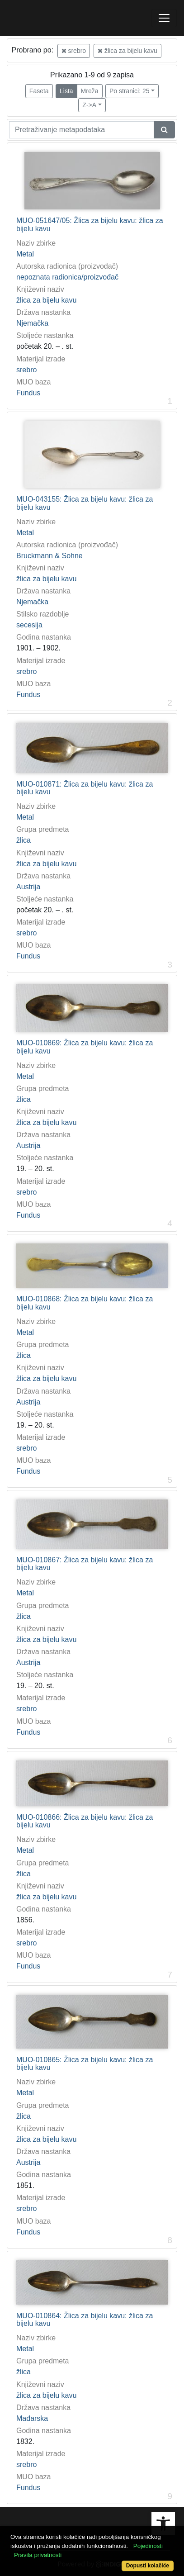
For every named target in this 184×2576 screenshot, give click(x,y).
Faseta (39, 91)
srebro (73, 50)
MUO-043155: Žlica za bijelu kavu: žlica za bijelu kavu (84, 503)
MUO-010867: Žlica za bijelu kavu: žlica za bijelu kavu (84, 1564)
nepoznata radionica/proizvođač (67, 277)
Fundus (28, 393)
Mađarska (32, 2418)
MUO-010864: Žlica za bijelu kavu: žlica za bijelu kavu (84, 2320)
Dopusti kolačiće (147, 2565)
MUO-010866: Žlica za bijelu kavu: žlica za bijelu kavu (84, 1821)
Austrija (28, 887)
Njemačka (32, 323)
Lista (66, 91)
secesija (29, 625)
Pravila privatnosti (37, 2555)
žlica (23, 840)
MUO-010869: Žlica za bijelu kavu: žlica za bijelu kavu (84, 1047)
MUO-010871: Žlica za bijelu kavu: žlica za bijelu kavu (84, 788)
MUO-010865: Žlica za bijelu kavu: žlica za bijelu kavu (84, 2064)
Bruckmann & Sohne (49, 556)
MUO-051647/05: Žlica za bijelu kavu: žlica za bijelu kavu (89, 224)
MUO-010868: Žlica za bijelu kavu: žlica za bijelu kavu (84, 1303)
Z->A (89, 105)
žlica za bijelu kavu (127, 50)
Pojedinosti (148, 2546)
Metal (25, 254)
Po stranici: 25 (129, 91)
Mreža (90, 91)
